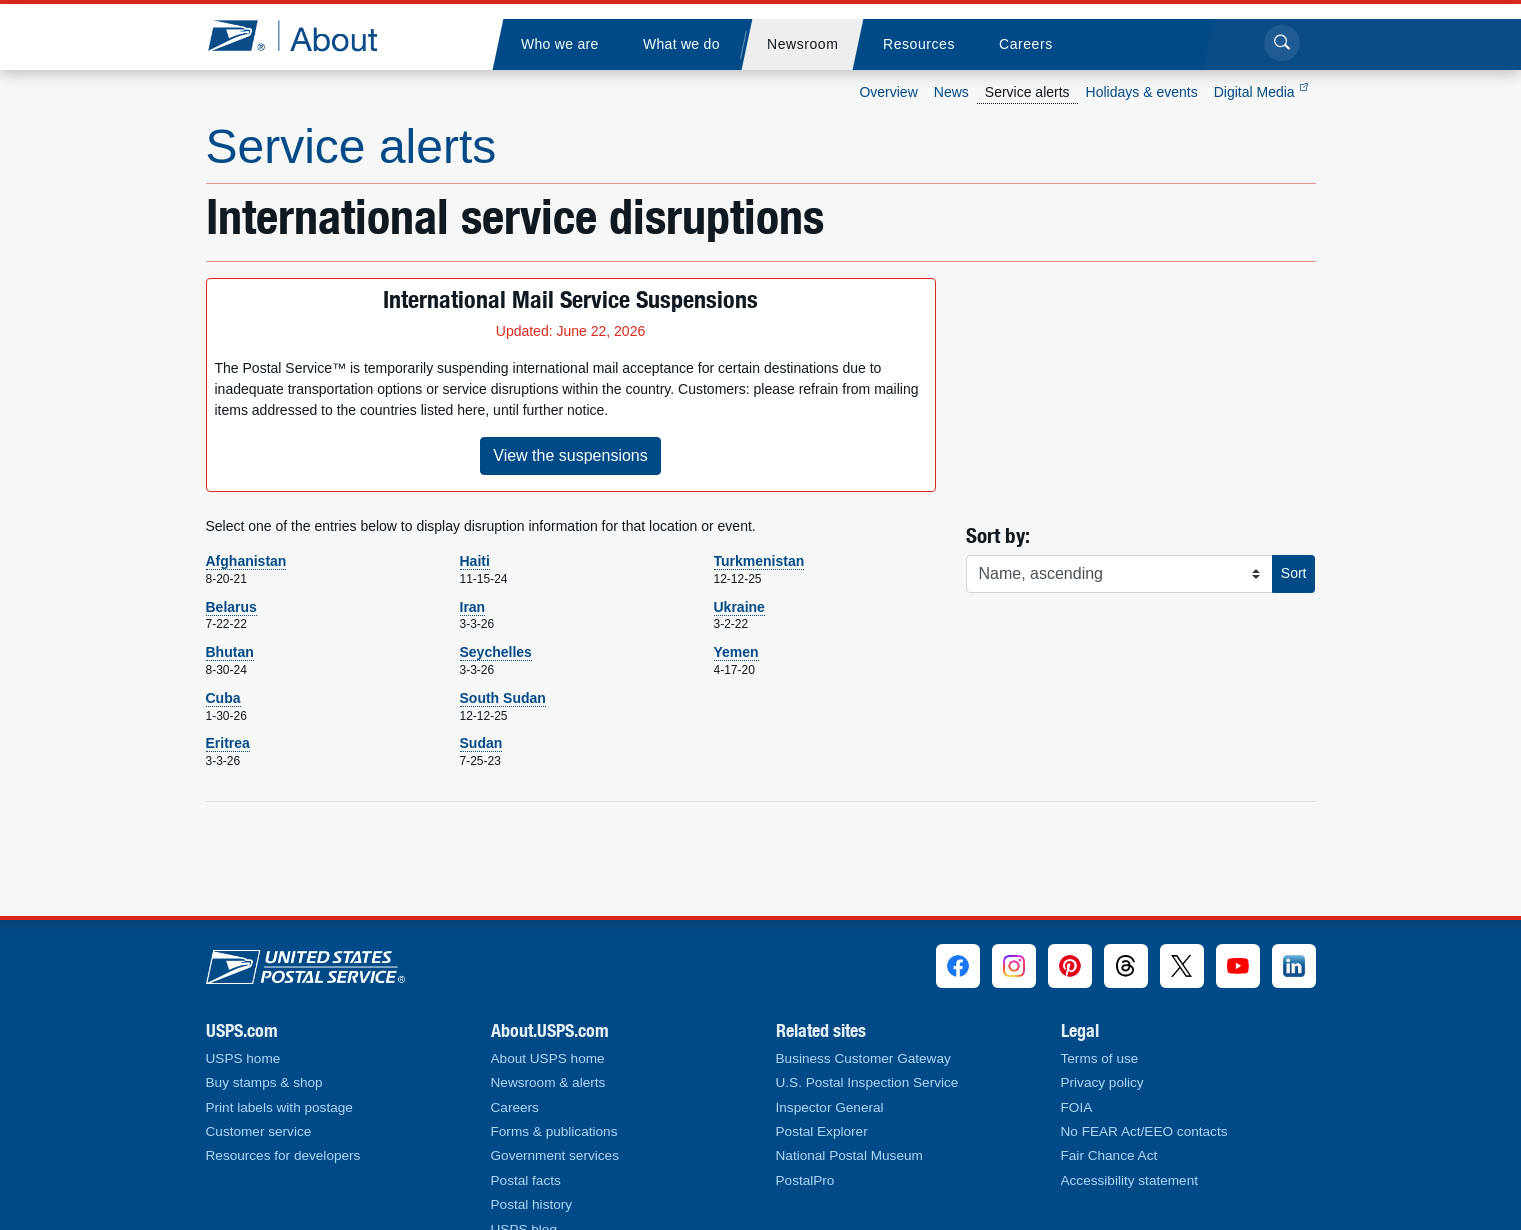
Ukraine (739, 607)
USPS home (243, 1058)
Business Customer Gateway (863, 1058)
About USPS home (548, 1058)
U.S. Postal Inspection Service (867, 1082)
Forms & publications (554, 1131)
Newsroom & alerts (548, 1082)
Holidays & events (1142, 92)
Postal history (532, 1204)
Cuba (223, 698)
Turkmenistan (759, 561)
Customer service (259, 1131)
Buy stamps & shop (264, 1082)
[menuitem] (560, 44)
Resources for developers (283, 1155)
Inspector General (830, 1107)
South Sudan (503, 698)
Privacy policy (1102, 1082)
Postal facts (526, 1180)
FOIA (1077, 1107)
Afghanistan (246, 561)
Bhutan (230, 652)
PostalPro (805, 1180)
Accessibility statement (1130, 1180)
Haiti (475, 561)
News (951, 92)
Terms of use (1100, 1058)
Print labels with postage (279, 1107)
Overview (888, 92)
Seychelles (496, 652)
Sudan (481, 743)
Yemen (736, 652)
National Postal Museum (849, 1155)
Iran (473, 607)
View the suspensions (570, 455)
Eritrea (228, 743)
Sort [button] (1294, 573)
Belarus (231, 607)
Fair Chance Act (1109, 1155)
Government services (555, 1155)
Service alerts (1027, 92)
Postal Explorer (822, 1131)
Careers (515, 1107)
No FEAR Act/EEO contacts (1144, 1131)
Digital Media (1261, 92)
